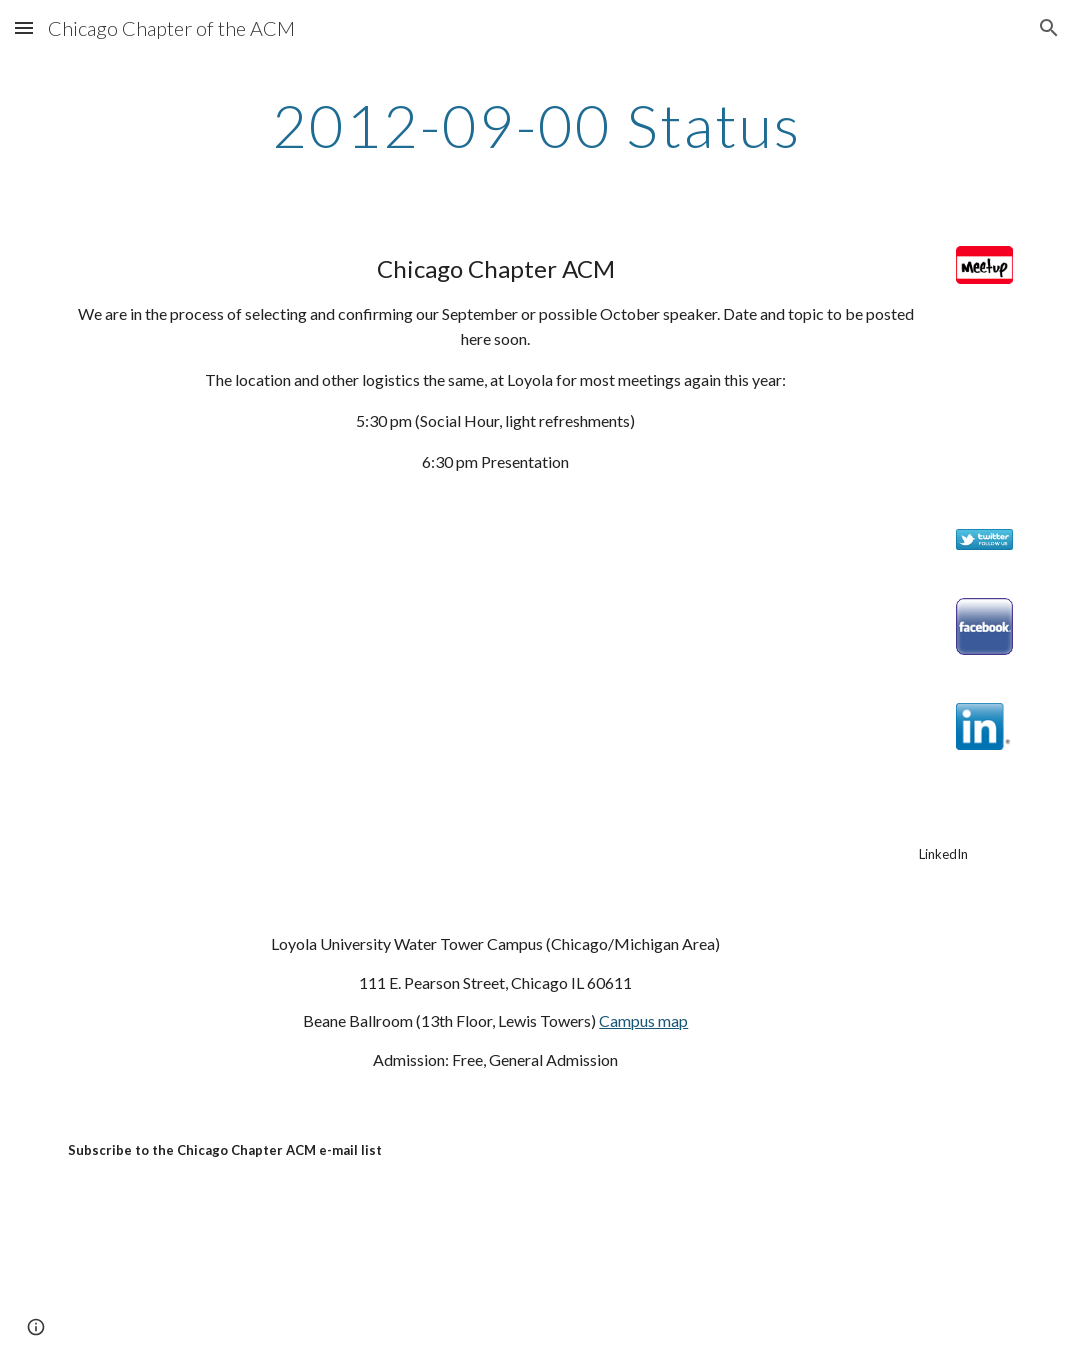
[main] (536, 125)
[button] (24, 27)
